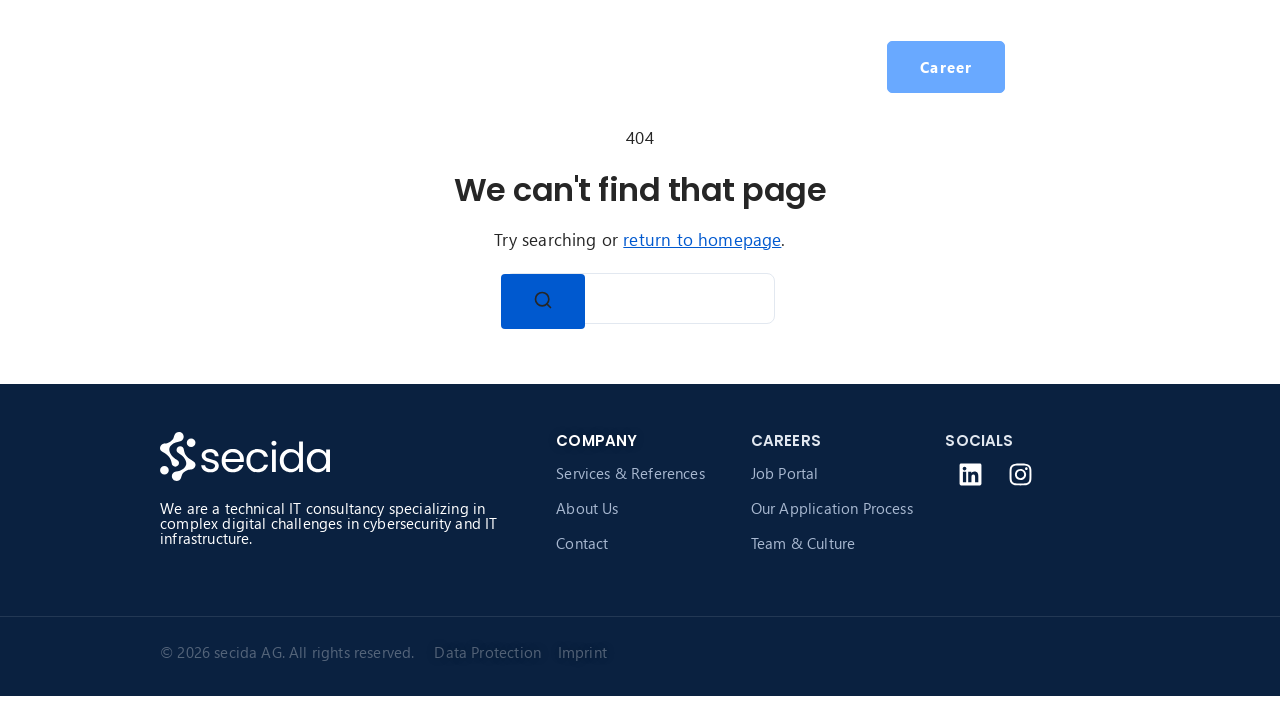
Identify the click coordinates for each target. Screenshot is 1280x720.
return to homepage (702, 239)
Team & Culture (803, 543)
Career (686, 66)
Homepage (365, 66)
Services (469, 66)
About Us (587, 508)
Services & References (630, 473)
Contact (582, 543)
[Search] (543, 301)
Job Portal (785, 473)
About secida (580, 66)
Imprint (582, 652)
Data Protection (491, 652)
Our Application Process (832, 508)
